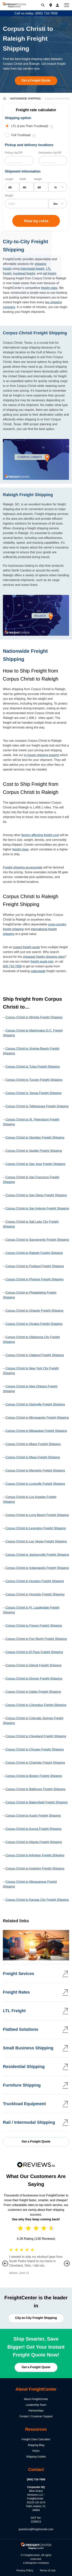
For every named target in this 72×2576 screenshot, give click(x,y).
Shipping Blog (36, 2445)
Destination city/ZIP (50, 152)
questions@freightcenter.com (36, 2529)
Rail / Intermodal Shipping (29, 2122)
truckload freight (24, 273)
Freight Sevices (18, 1973)
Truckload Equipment (24, 2103)
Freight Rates (16, 1992)
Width (22, 179)
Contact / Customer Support (36, 2416)
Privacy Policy (25, 2570)
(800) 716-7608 (36, 2479)
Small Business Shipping (28, 2048)
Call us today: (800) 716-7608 (36, 13)
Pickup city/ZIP (14, 152)
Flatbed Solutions (20, 2029)
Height (38, 179)
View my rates (36, 220)
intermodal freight (32, 268)
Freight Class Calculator (36, 2439)
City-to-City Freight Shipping (36, 2317)
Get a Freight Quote (36, 80)
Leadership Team (36, 2404)
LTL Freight (14, 2010)
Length (9, 179)
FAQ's (36, 2450)
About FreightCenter (36, 2399)
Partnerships (36, 2410)
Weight (9, 195)
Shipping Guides (36, 2456)
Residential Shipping (24, 2066)
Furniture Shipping (22, 2085)
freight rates (49, 287)
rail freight (49, 273)
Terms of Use (47, 2570)
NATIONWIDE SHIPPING (25, 98)
